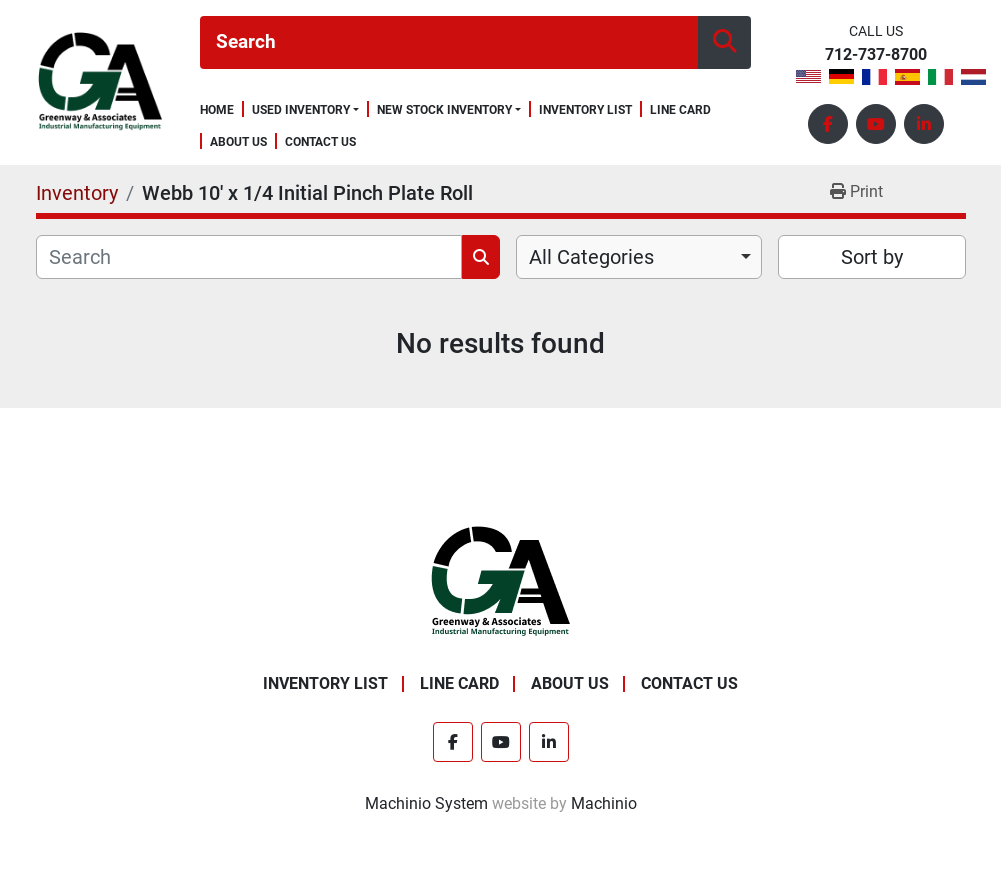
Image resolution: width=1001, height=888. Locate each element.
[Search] (449, 42)
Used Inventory (301, 110)
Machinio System (426, 803)
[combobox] (639, 257)
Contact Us (320, 142)
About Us (238, 142)
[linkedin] (924, 124)
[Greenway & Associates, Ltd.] (500, 581)
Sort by (872, 257)
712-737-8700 (876, 55)
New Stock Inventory (444, 110)
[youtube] (876, 124)
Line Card (680, 110)
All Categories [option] (591, 257)
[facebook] (828, 124)
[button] (305, 110)
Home (217, 110)
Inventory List (585, 110)
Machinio (604, 803)
